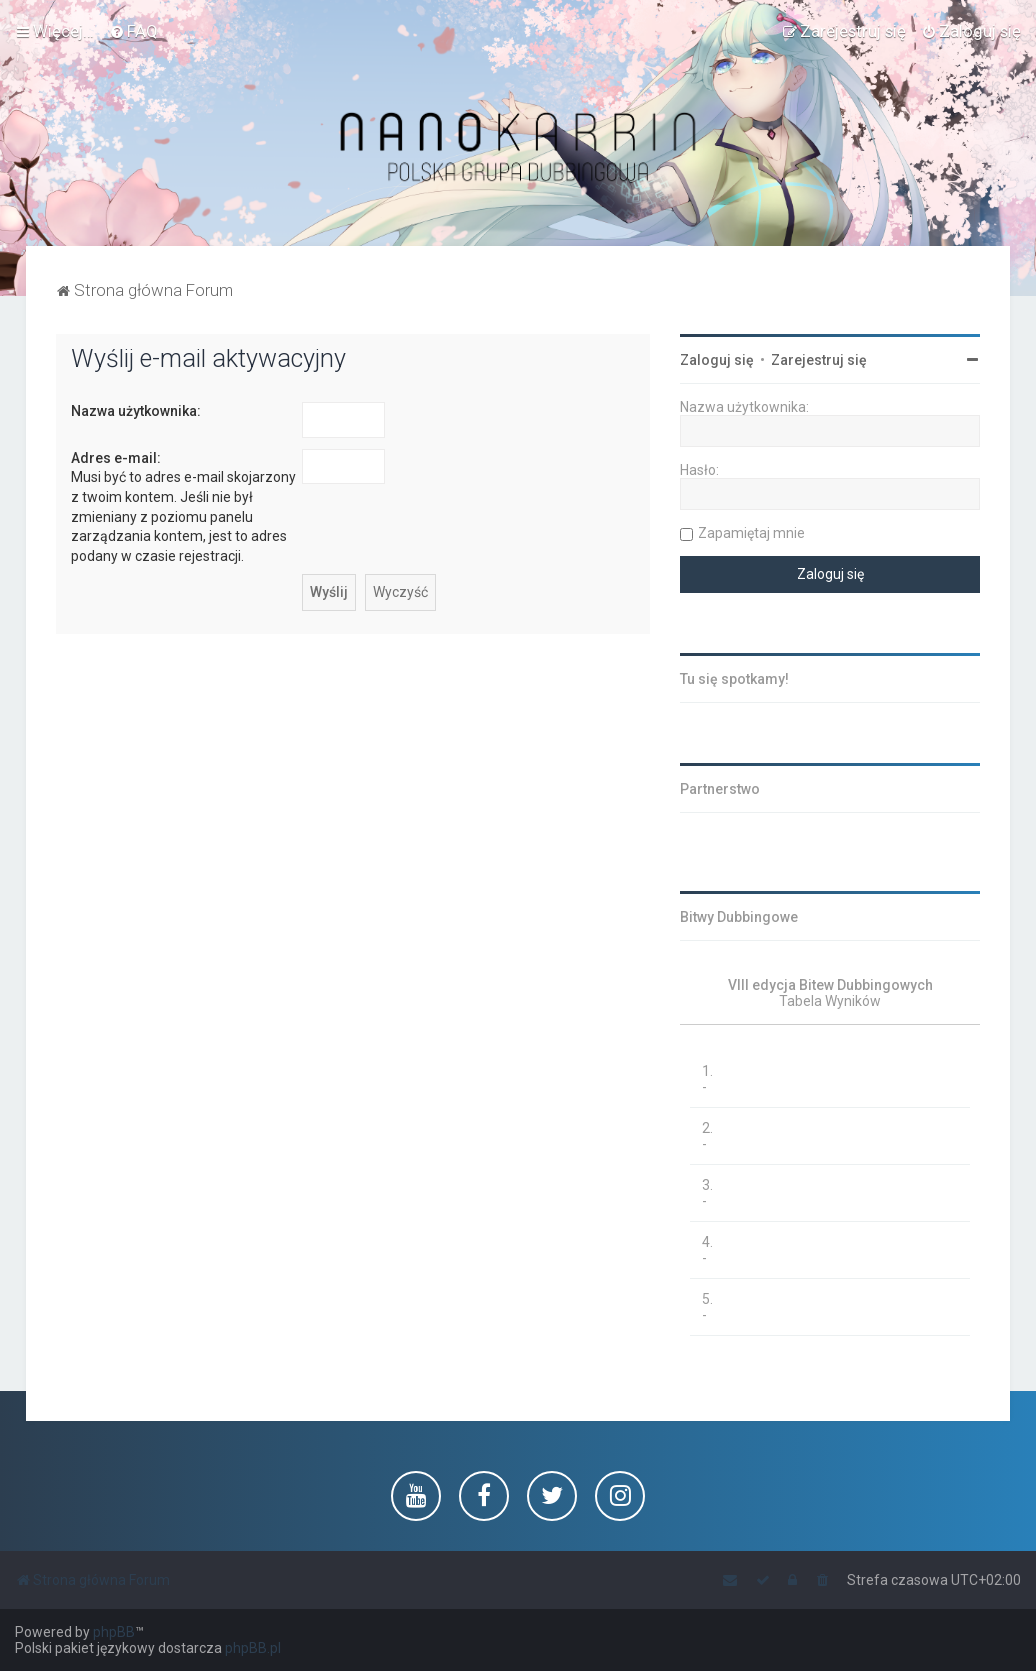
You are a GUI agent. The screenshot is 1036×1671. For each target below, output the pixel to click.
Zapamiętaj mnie (751, 533)
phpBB (114, 1632)
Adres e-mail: (116, 458)
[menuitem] (133, 31)
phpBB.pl (253, 1648)
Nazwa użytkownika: (136, 411)
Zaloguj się (717, 360)
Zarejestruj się (819, 360)
